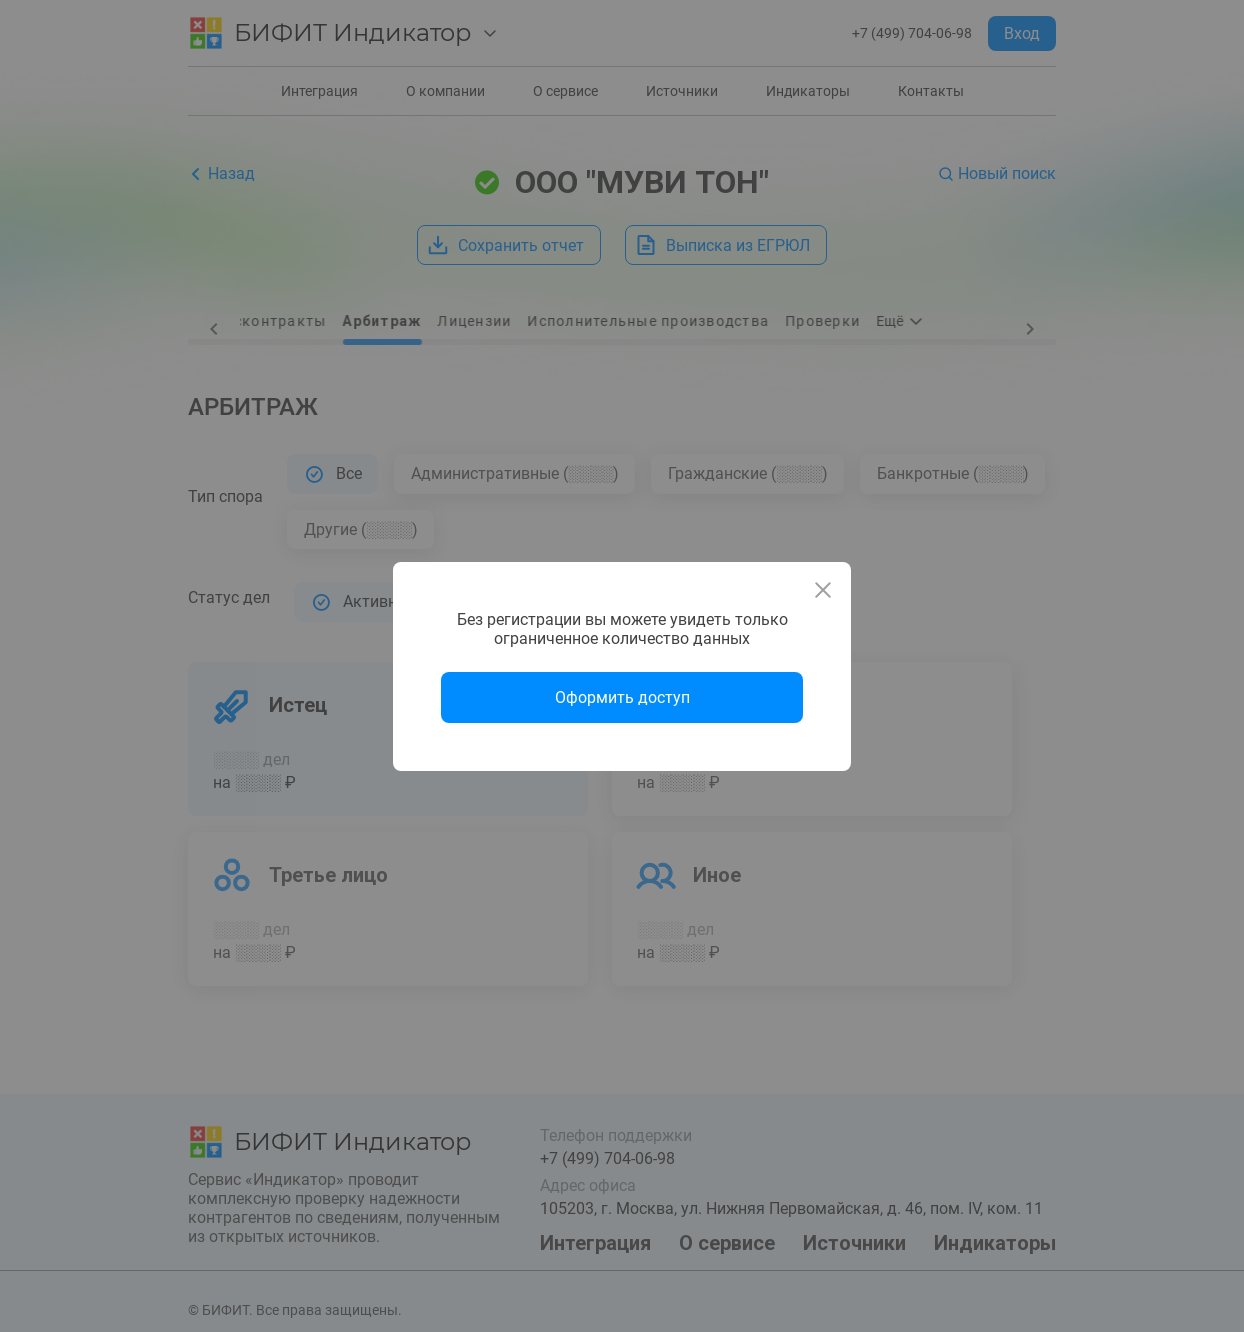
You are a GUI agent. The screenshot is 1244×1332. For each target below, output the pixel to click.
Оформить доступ (622, 697)
